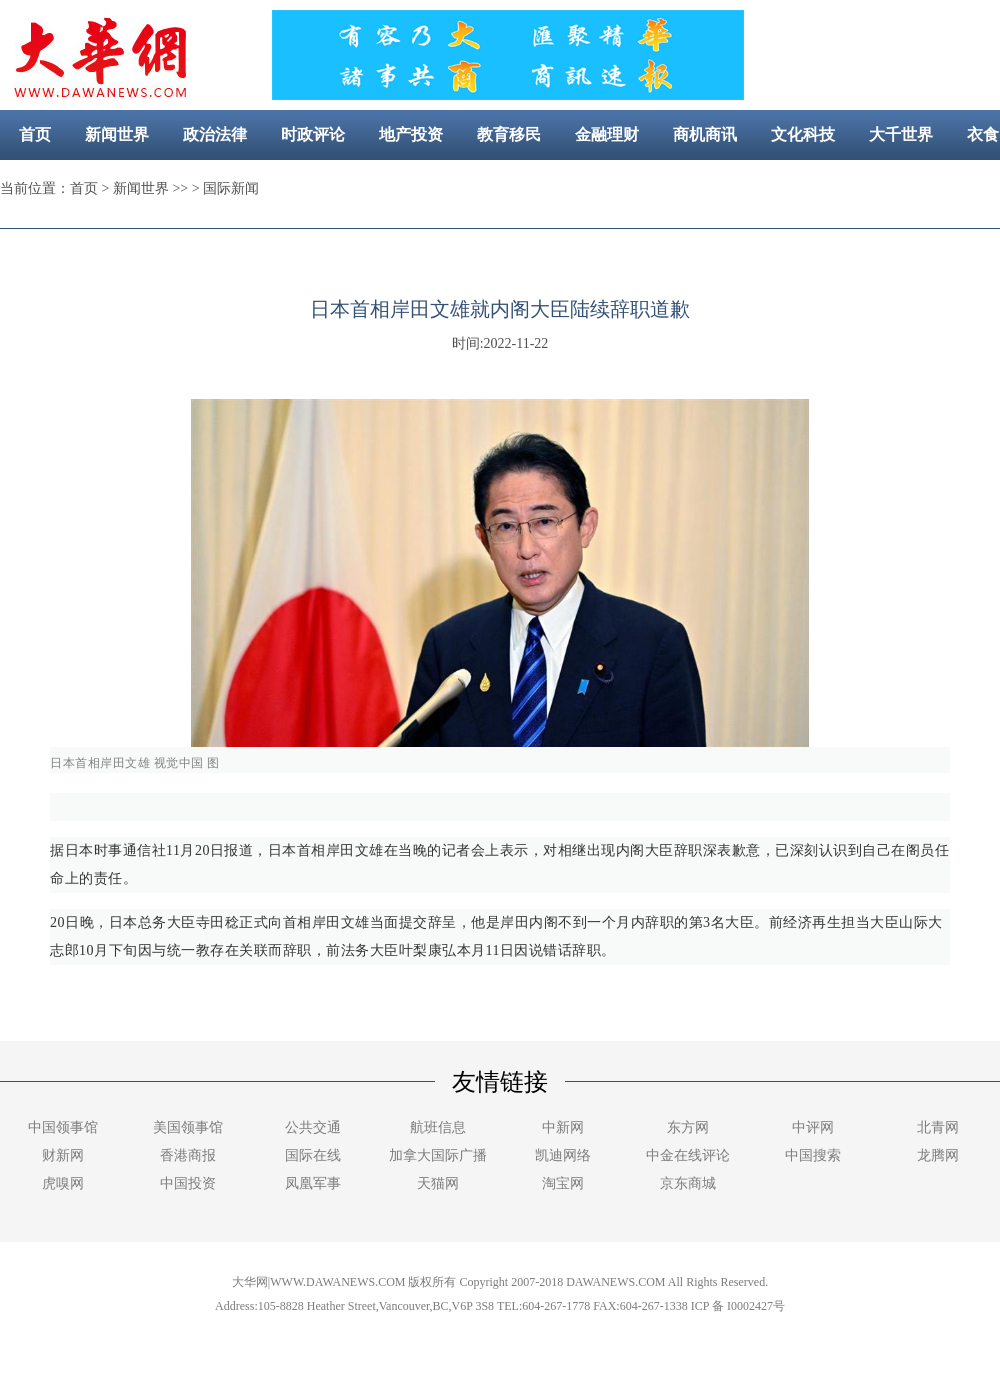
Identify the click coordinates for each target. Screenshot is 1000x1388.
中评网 (813, 1127)
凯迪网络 (563, 1155)
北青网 (938, 1127)
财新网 (63, 1155)
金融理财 (607, 134)
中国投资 (188, 1183)
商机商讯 (705, 134)
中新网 (563, 1127)
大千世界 (901, 134)
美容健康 (476, 184)
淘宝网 (563, 1183)
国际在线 (313, 1155)
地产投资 (411, 134)
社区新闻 (574, 184)
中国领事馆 (63, 1127)
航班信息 (438, 1127)
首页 (35, 134)
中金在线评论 (688, 1155)
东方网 (688, 1127)
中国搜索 (813, 1155)
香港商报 (188, 1155)
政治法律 (215, 134)
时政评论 (313, 134)
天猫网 (438, 1183)
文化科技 (803, 134)
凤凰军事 (313, 1183)
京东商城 (688, 1183)
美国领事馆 (188, 1127)
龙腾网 (938, 1155)
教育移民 (509, 134)
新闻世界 (117, 134)
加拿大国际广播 (438, 1155)
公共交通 (313, 1127)
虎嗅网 (63, 1183)
